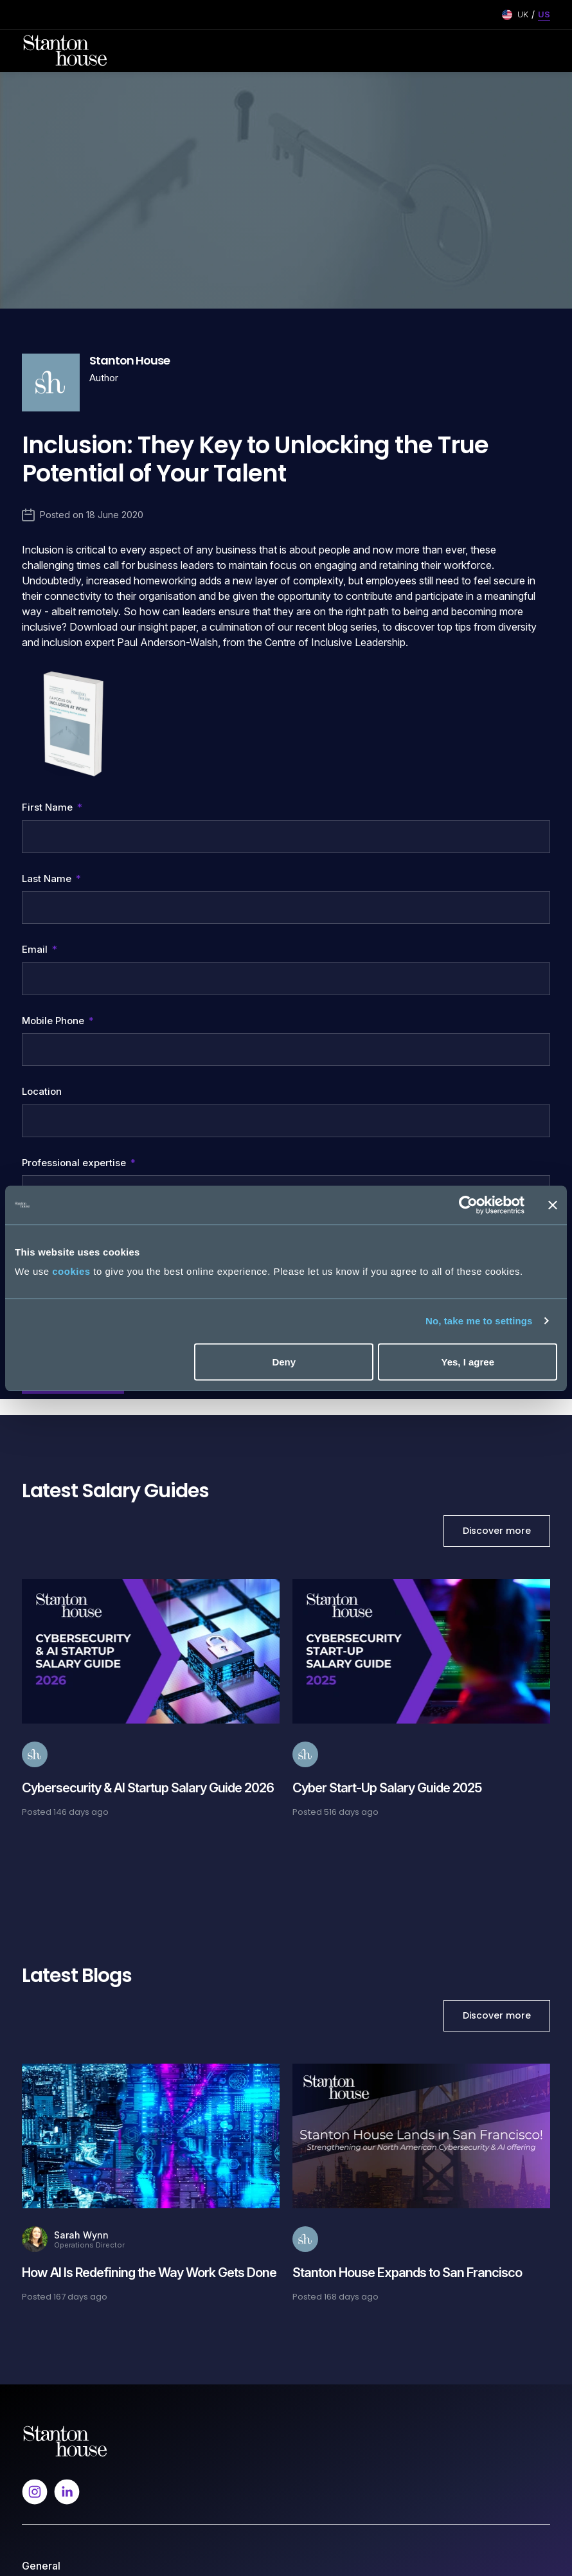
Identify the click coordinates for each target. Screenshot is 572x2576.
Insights (37, 1999)
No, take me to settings (479, 1320)
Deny (284, 1361)
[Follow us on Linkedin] (67, 1874)
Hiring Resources (58, 2308)
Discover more (497, 913)
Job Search (46, 2120)
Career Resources (61, 2188)
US (544, 14)
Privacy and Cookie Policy (78, 2384)
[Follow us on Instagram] (35, 1874)
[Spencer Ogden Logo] (65, 1823)
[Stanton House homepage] (65, 51)
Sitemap (39, 2429)
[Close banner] (552, 1204)
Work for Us (47, 2022)
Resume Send (51, 2143)
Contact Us (45, 2044)
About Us (41, 1977)
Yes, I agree (467, 1361)
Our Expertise (51, 2165)
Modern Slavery (56, 2407)
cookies (71, 1271)
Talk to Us (43, 2263)
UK (522, 14)
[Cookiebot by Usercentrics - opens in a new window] (468, 1204)
